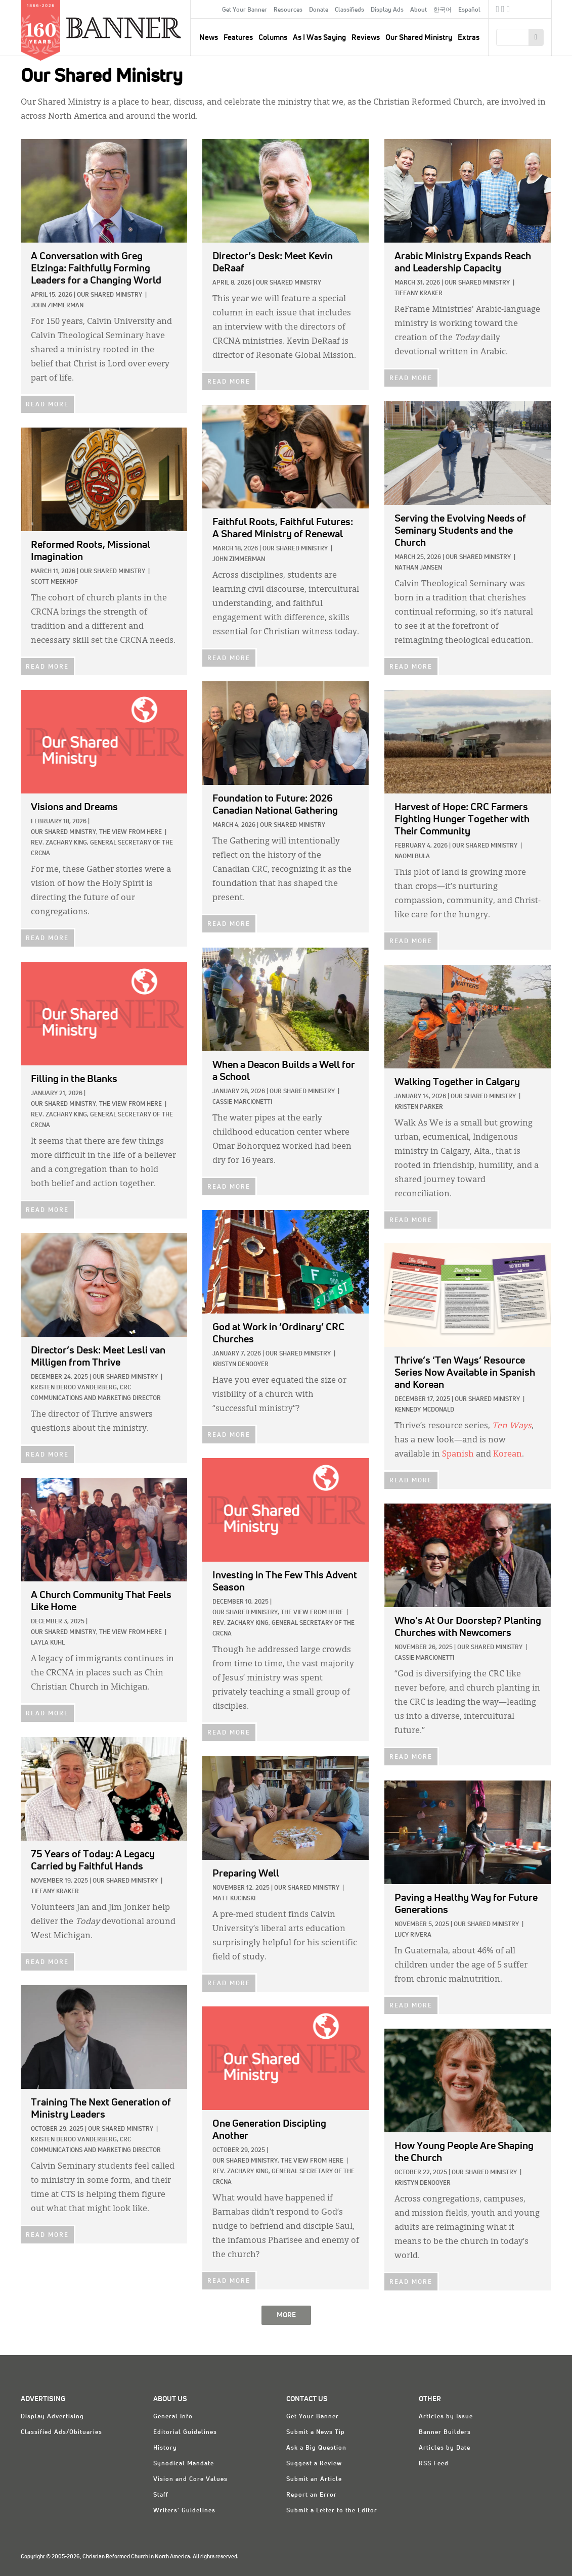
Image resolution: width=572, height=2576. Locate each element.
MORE (286, 2315)
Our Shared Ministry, (64, 832)
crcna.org (539, 9)
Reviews (365, 37)
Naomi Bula (412, 857)
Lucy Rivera (412, 1935)
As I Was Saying (319, 37)
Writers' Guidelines (184, 2511)
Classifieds (349, 10)
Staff (160, 2495)
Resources (288, 10)
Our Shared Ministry (418, 37)
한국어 (442, 10)
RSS (508, 10)
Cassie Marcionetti (242, 1102)
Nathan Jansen (418, 568)
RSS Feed (434, 2464)
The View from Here (130, 832)
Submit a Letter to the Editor (331, 2511)
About (418, 10)
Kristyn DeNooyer (240, 1365)
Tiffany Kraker (418, 294)
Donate (318, 10)
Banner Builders (445, 2432)
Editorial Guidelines (185, 2432)
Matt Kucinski (233, 1899)
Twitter (503, 10)
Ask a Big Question (316, 2448)
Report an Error (311, 2495)
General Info (173, 2417)
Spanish (458, 1454)
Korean (507, 1454)
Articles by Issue (446, 2417)
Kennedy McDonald (424, 1410)
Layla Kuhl (48, 1643)
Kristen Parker (418, 1107)
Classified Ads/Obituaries (61, 2432)
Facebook (498, 10)
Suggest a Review (314, 2464)
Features (238, 37)
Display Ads (387, 10)
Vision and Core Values (190, 2479)
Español (469, 10)
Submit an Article (314, 2479)
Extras (468, 37)
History (165, 2448)
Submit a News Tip (315, 2432)
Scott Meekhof (54, 582)
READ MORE (47, 405)
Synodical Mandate (183, 2464)
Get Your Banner (244, 10)
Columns (272, 37)
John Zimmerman (57, 306)
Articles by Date (444, 2448)
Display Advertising (52, 2417)
